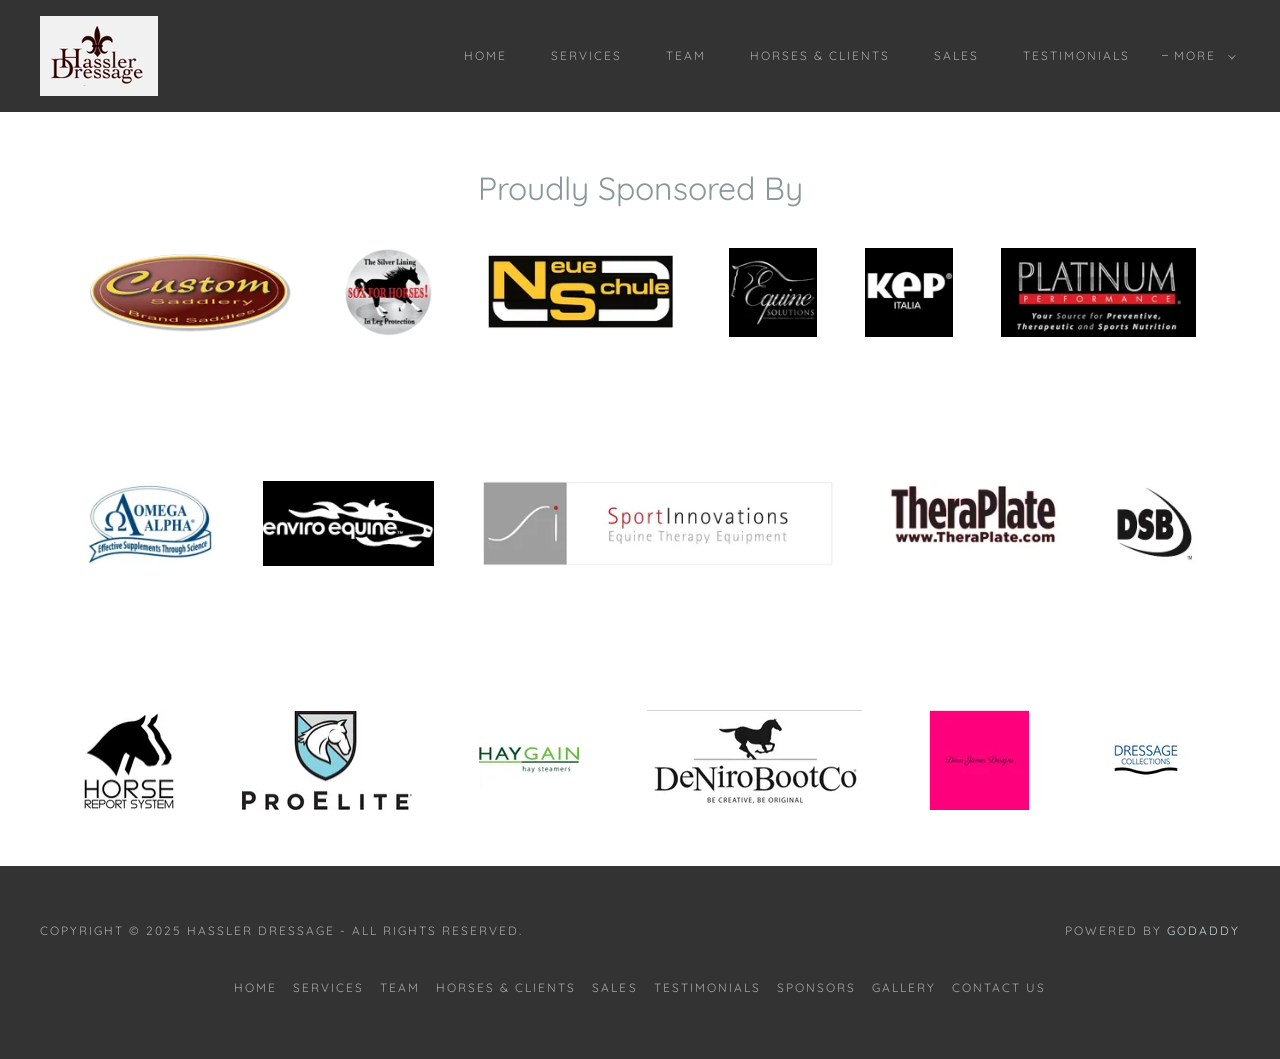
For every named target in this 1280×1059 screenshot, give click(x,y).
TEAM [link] (686, 55)
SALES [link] (956, 55)
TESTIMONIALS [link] (1076, 55)
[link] (99, 54)
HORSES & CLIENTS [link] (820, 55)
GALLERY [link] (904, 987)
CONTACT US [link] (999, 987)
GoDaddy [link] (1203, 930)
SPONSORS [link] (816, 987)
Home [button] (255, 987)
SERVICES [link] (586, 55)
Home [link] (485, 55)
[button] (1201, 56)
